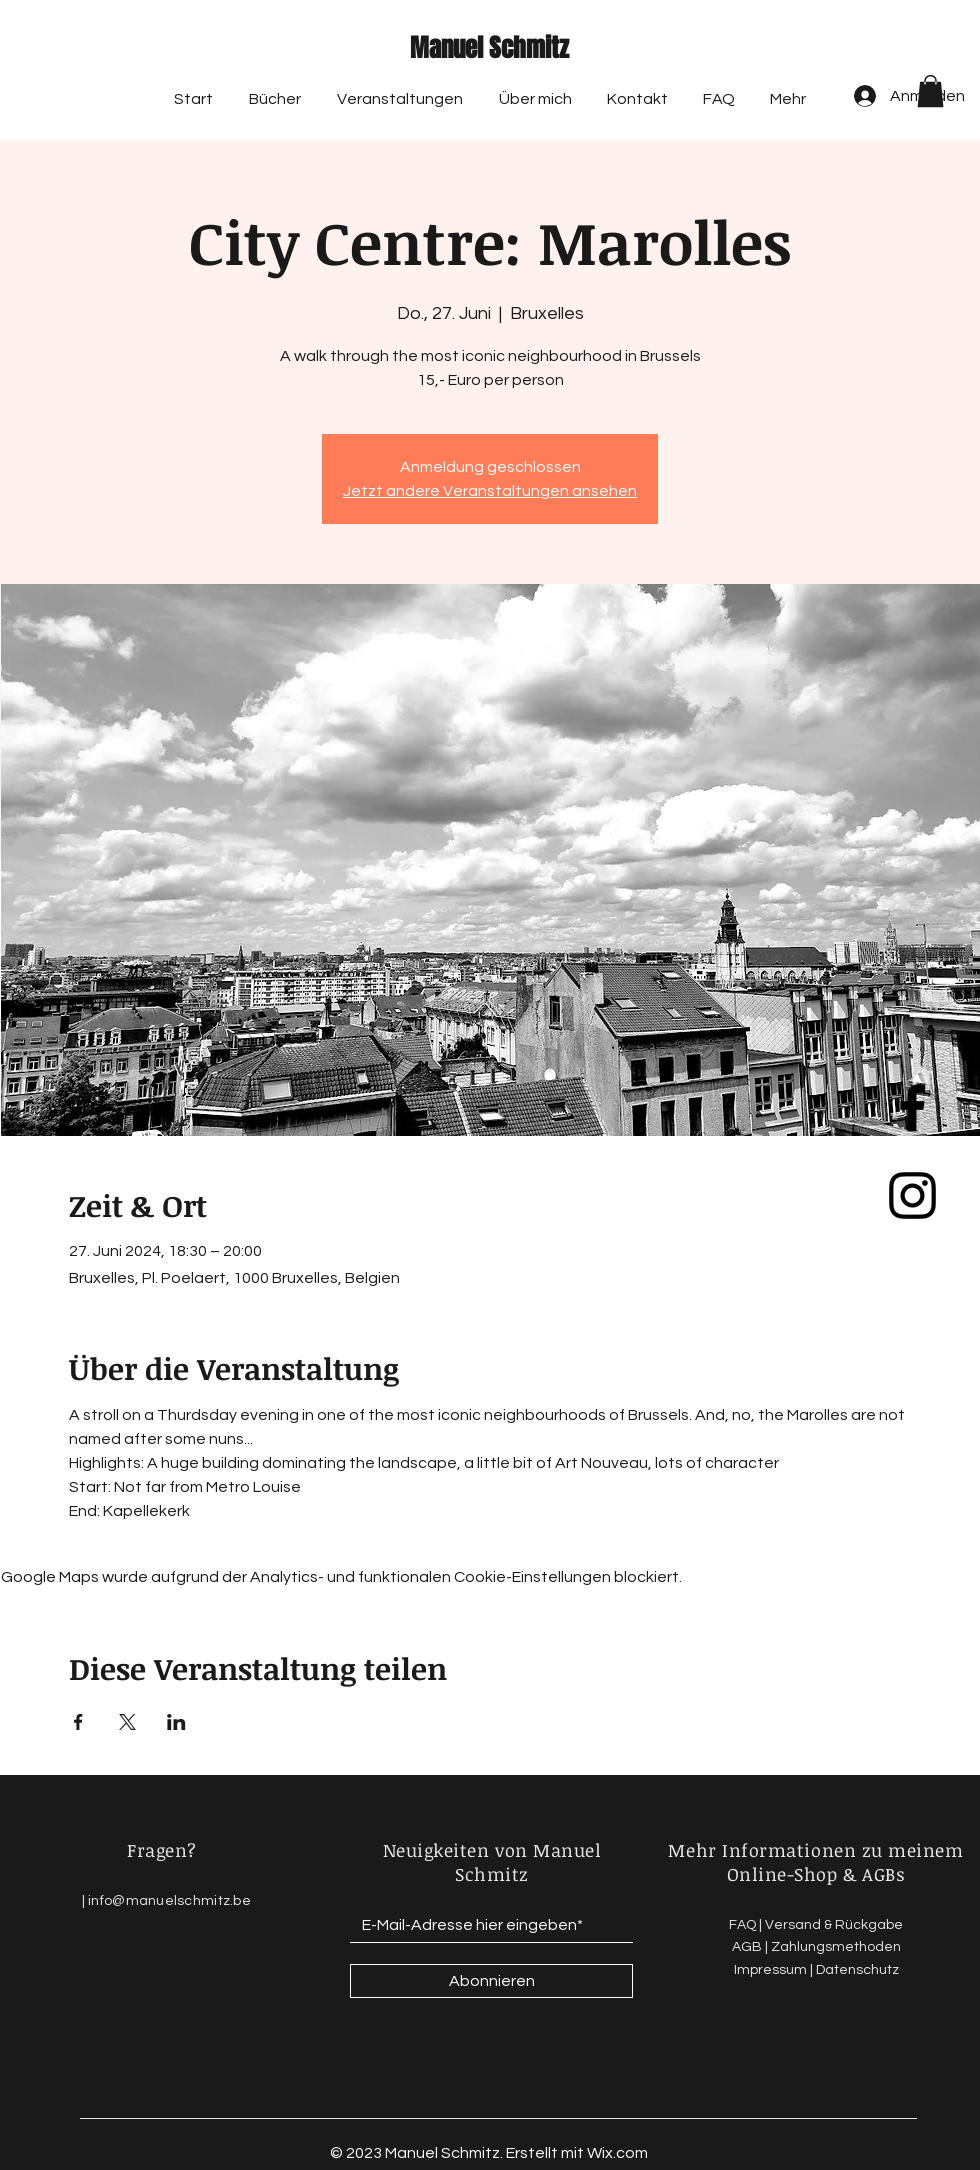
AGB (747, 1947)
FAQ (742, 1925)
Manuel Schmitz (489, 48)
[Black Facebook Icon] (912, 1107)
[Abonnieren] (491, 1981)
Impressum (770, 1970)
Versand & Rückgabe (834, 1925)
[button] (930, 91)
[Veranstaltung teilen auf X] (127, 1722)
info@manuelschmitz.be (169, 1901)
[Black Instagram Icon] (912, 1195)
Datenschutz (857, 1970)
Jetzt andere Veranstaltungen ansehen (490, 491)
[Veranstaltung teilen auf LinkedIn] (176, 1722)
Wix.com (617, 2153)
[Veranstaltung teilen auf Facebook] (78, 1722)
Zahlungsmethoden (836, 1947)
